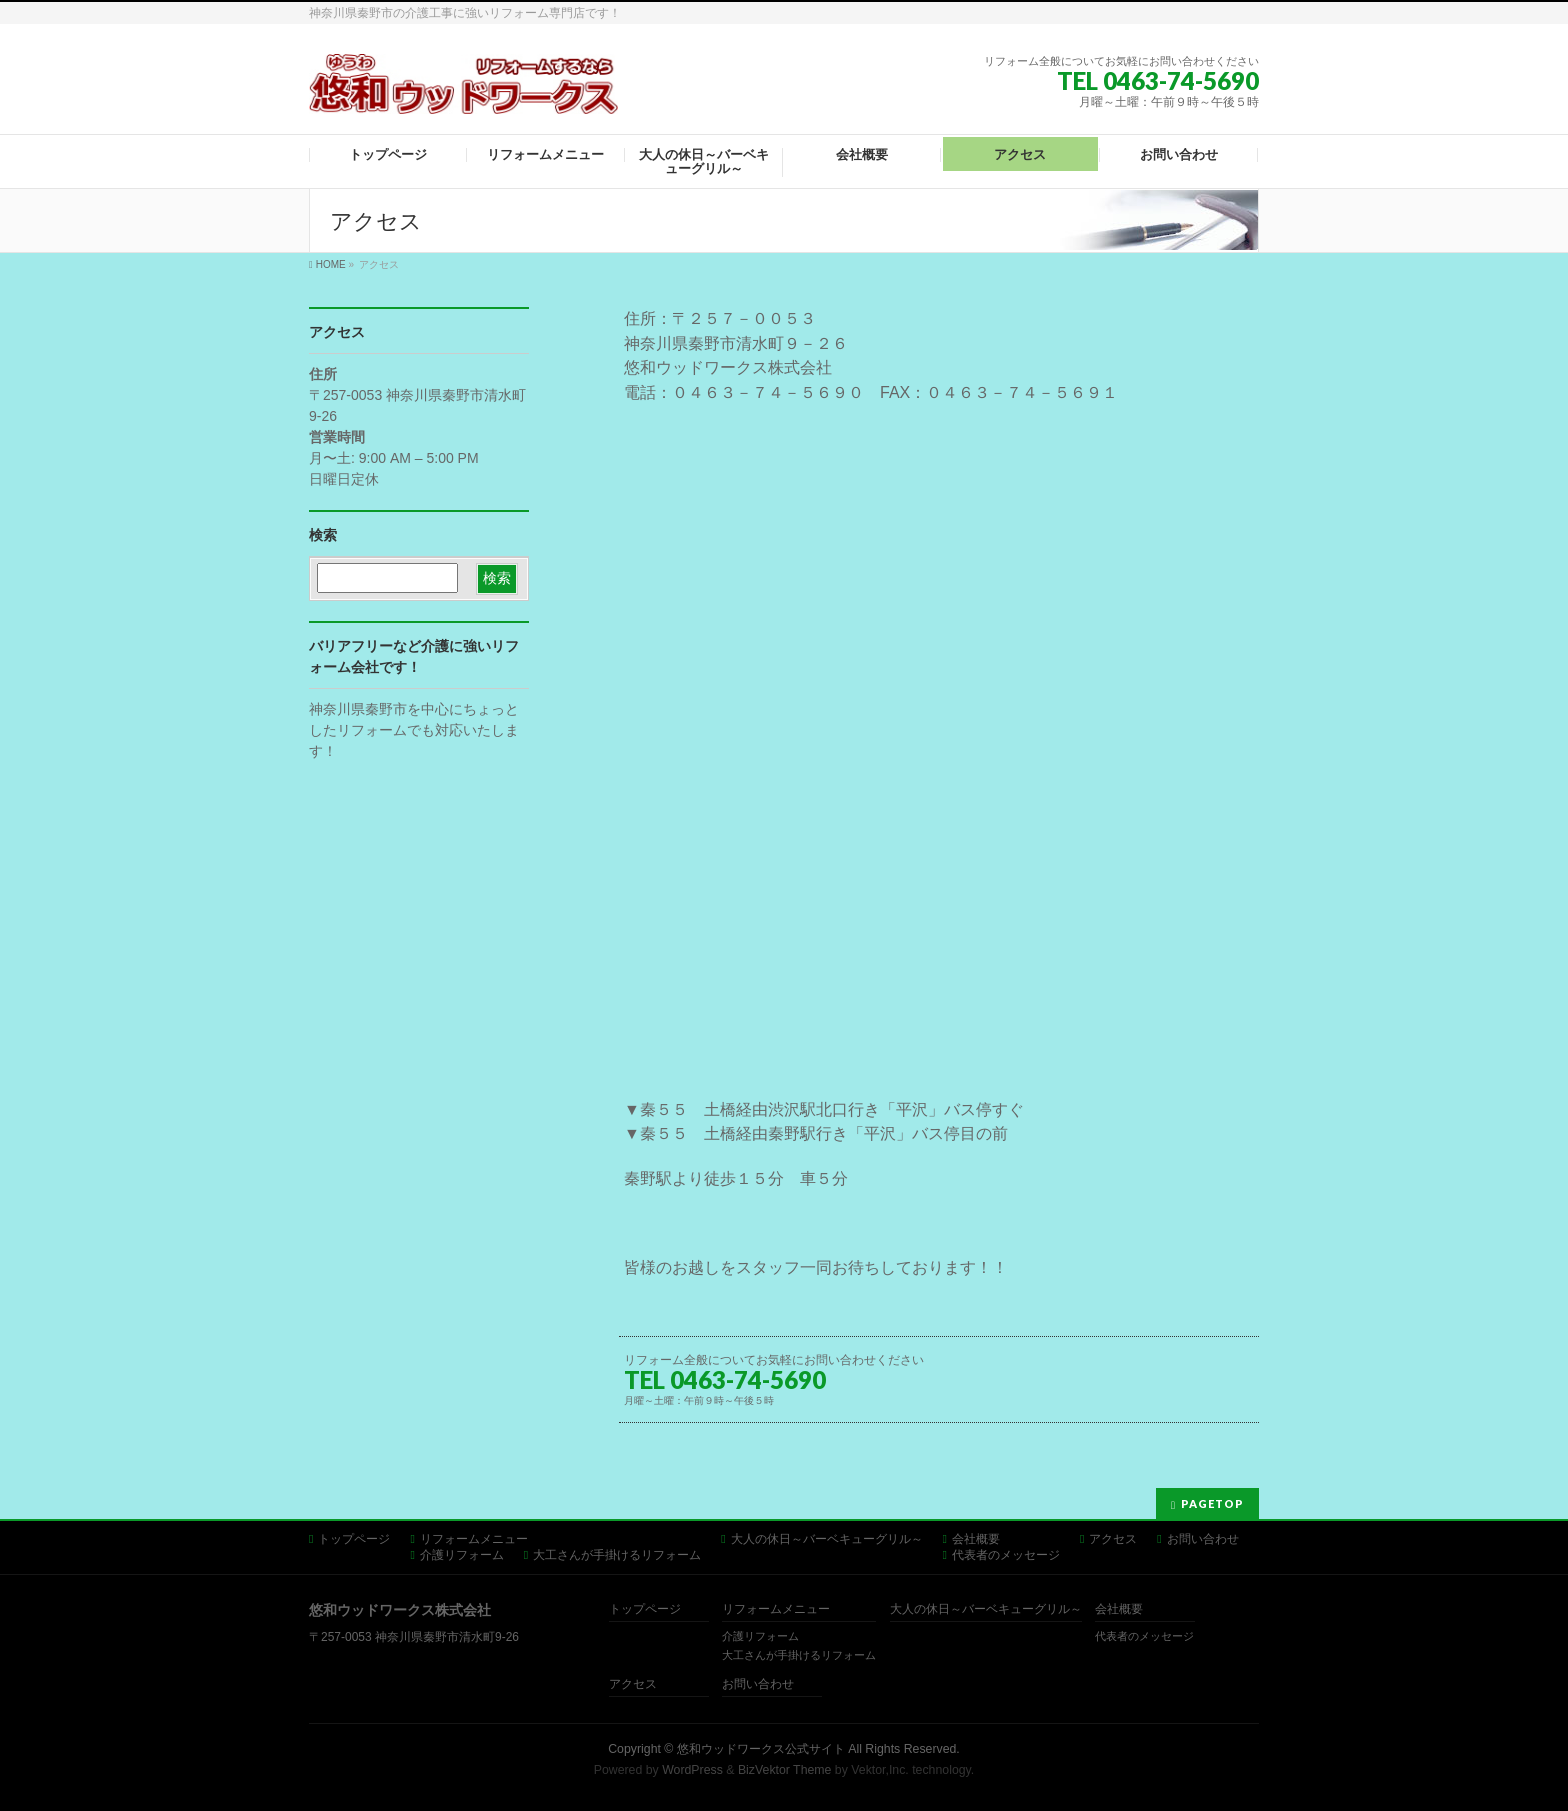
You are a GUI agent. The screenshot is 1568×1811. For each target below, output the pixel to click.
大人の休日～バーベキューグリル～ (827, 1539)
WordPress (692, 1770)
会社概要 (976, 1539)
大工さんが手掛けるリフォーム (617, 1555)
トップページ (354, 1539)
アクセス (1113, 1539)
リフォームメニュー (474, 1539)
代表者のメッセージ (1006, 1555)
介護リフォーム (462, 1555)
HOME (331, 264)
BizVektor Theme (785, 1770)
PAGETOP (1212, 1503)
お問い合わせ (1203, 1539)
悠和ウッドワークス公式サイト (761, 1749)
